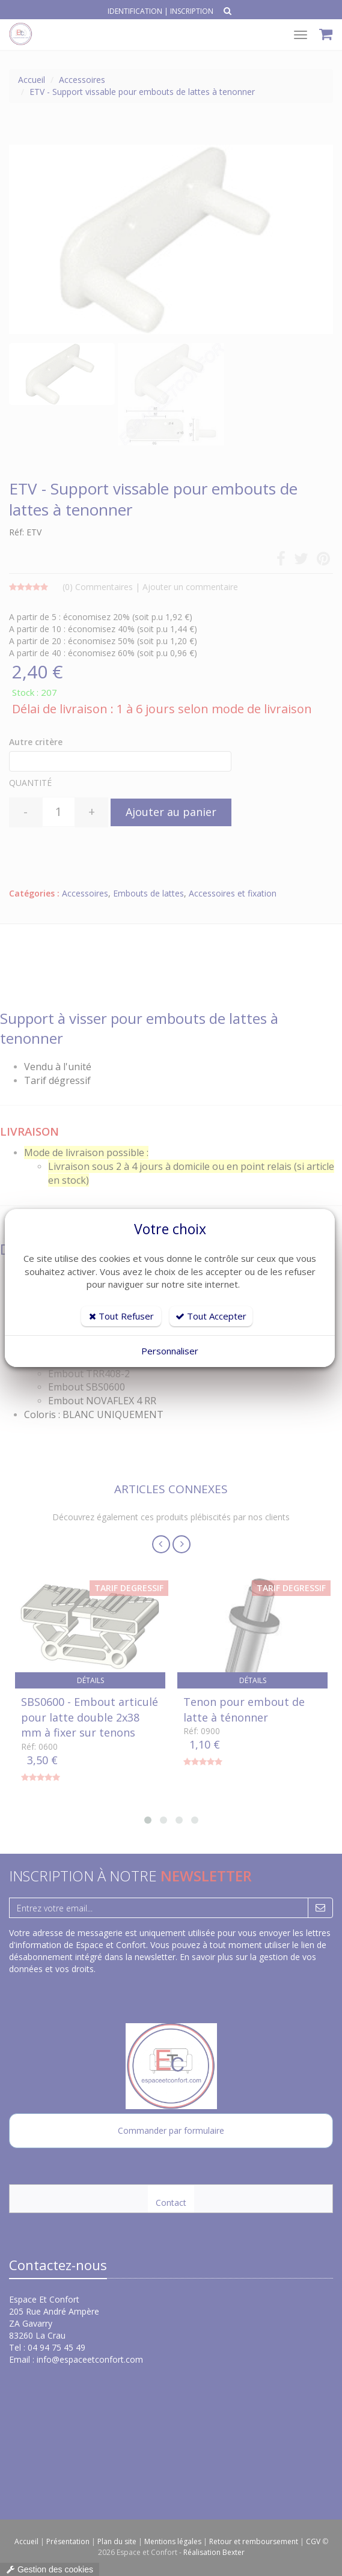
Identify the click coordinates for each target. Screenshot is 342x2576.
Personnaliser (169, 1351)
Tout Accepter (211, 1316)
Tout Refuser (121, 1316)
